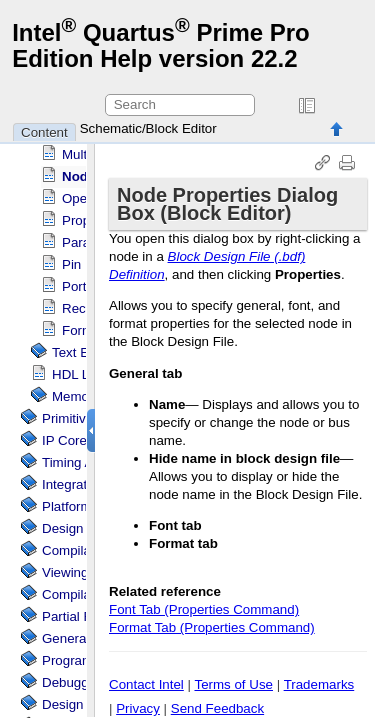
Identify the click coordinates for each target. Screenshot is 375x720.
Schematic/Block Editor (148, 128)
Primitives (71, 418)
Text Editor (83, 352)
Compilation (77, 594)
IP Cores (68, 440)
